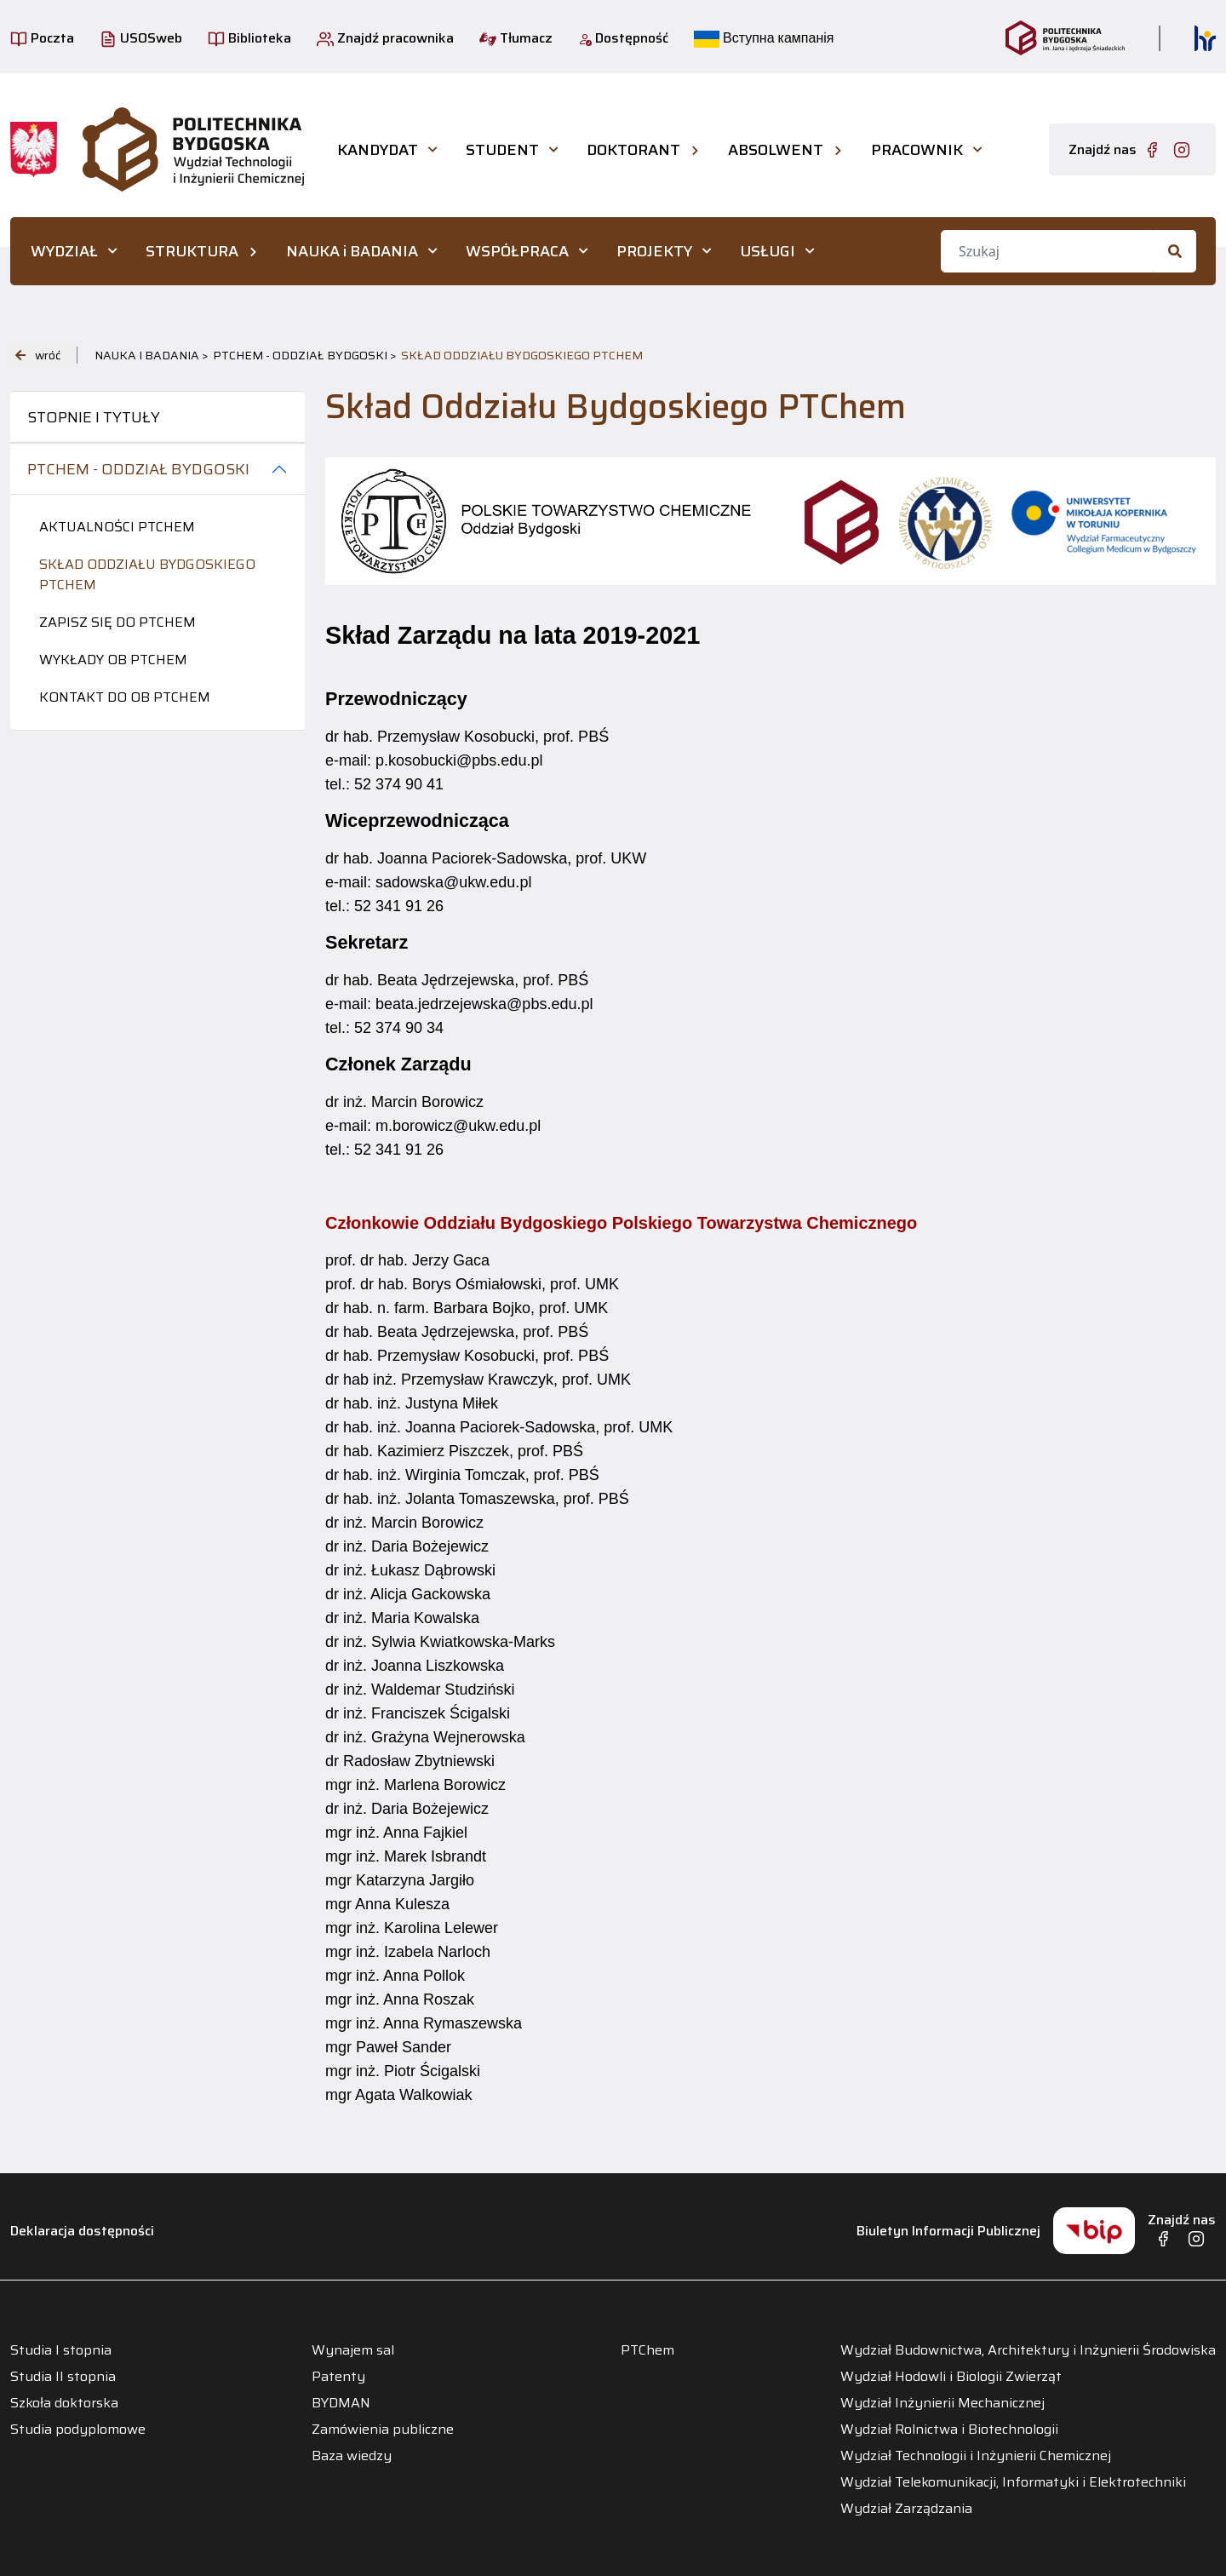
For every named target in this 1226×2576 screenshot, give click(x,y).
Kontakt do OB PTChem (124, 697)
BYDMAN (341, 2403)
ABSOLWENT (775, 150)
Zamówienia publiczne (383, 2429)
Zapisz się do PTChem (117, 622)
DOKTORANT (633, 150)
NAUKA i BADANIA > (152, 355)
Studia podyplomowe (78, 2429)
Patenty (338, 2377)
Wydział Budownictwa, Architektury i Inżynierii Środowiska (1028, 2350)
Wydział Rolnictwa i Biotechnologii (949, 2429)
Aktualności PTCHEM (117, 526)
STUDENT (502, 150)
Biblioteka (249, 38)
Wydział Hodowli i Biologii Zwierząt (951, 2377)
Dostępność (623, 38)
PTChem (647, 2350)
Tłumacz (516, 38)
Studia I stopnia (61, 2350)
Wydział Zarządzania (906, 2509)
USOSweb (141, 38)
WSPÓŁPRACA (517, 251)
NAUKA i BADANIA (352, 251)
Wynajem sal (353, 2350)
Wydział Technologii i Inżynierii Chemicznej (975, 2456)
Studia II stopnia (63, 2377)
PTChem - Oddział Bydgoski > (305, 355)
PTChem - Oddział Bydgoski (138, 469)
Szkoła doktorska (64, 2403)
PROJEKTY (654, 251)
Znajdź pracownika (385, 38)
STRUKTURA (192, 251)
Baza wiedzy (352, 2456)
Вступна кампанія (764, 38)
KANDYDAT (377, 150)
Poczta (42, 38)
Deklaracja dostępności (82, 2230)
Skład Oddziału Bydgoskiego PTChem (147, 574)
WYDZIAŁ (64, 251)
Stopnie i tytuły (93, 417)
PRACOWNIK (917, 150)
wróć (37, 355)
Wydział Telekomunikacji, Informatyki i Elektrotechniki (1013, 2482)
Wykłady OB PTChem (113, 659)
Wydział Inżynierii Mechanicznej (942, 2403)
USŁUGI (767, 251)
